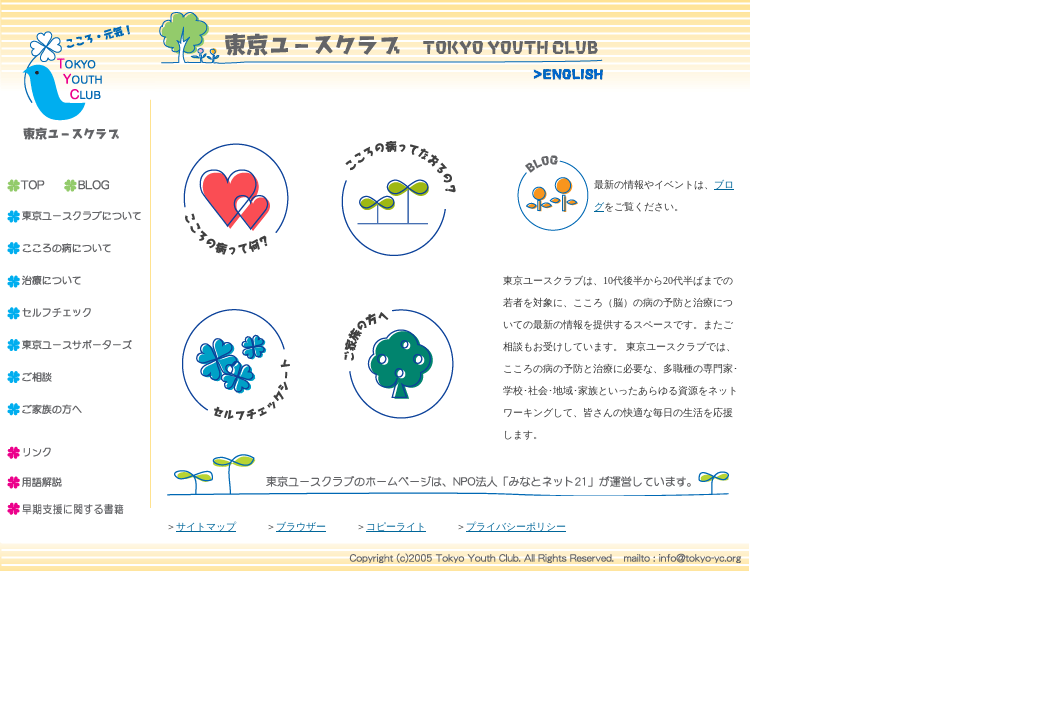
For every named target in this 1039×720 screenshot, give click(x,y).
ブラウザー (301, 526)
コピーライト (396, 526)
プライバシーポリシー (516, 526)
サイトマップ (206, 526)
